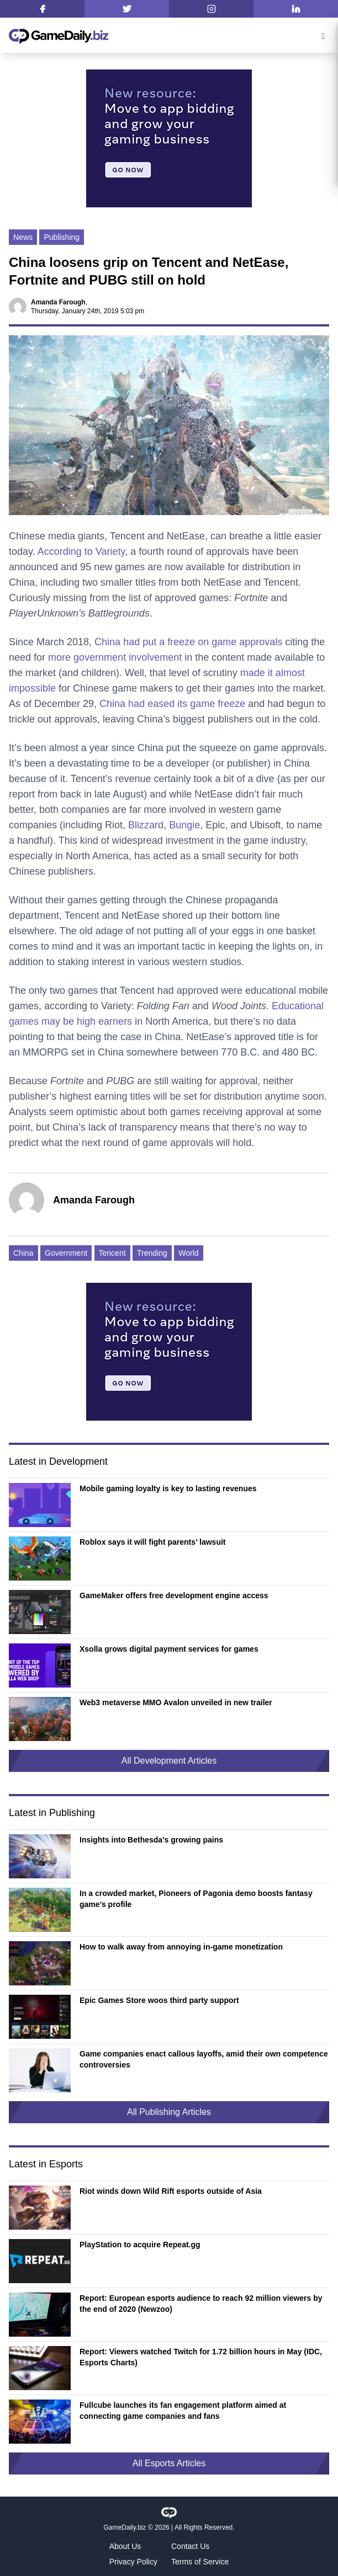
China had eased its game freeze (172, 703)
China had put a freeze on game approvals (188, 641)
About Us (125, 2546)
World (188, 1253)
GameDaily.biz (124, 2527)
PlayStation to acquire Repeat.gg (140, 2244)
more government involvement (115, 657)
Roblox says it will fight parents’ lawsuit (153, 1542)
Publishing (62, 237)
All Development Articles (169, 1760)
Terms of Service (200, 2561)
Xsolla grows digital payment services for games (169, 1649)
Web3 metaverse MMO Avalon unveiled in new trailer (176, 1702)
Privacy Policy (133, 2561)
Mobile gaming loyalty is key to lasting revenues (168, 1488)
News (23, 237)
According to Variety (81, 551)
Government (66, 1253)
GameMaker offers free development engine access (174, 1595)
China (23, 1253)
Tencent (112, 1253)
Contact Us (190, 2546)
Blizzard (145, 825)
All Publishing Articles (169, 2112)
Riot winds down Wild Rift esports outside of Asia (171, 2191)
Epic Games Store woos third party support (159, 2000)
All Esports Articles (169, 2463)
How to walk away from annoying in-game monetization (181, 1946)
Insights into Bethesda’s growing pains (151, 1839)
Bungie (184, 825)
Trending (152, 1253)
